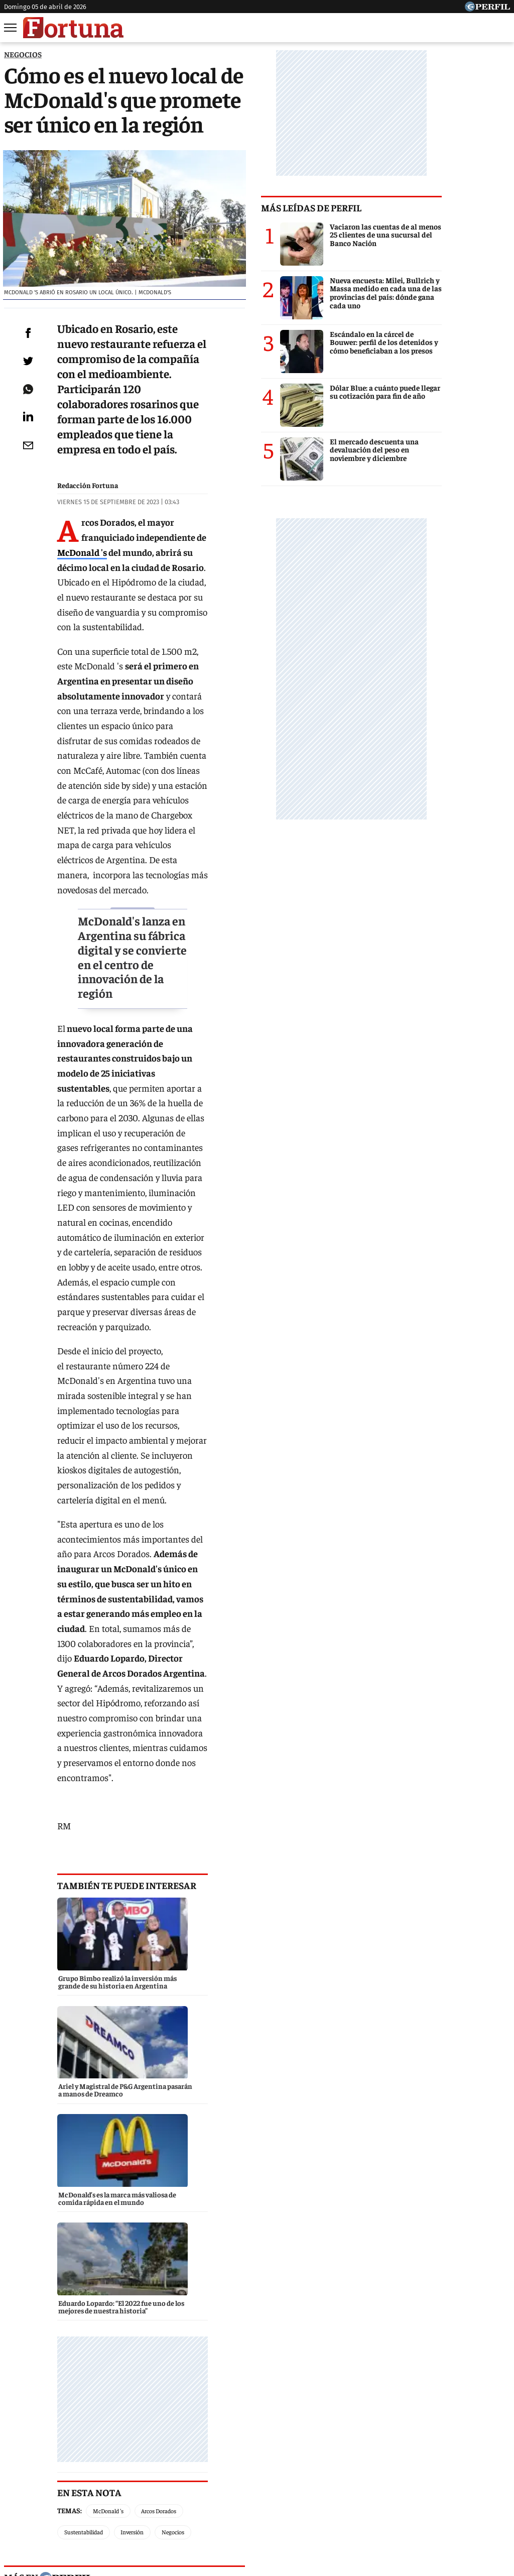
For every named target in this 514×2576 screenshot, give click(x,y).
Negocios (75, 1797)
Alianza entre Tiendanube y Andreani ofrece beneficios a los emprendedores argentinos (145, 2259)
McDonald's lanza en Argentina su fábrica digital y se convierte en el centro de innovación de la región (170, 777)
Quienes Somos (154, 2502)
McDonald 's (106, 528)
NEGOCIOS (23, 54)
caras (78, 2030)
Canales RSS (97, 2502)
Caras (29, 2465)
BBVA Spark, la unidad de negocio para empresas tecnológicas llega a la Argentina (154, 2235)
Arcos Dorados (158, 1776)
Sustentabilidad (213, 1776)
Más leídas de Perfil (379, 207)
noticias (78, 1867)
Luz (386, 2465)
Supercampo (311, 2465)
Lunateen (453, 2465)
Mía (415, 2465)
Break (495, 2465)
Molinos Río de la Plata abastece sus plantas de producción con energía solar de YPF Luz (157, 2306)
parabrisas (239, 2030)
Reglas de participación (360, 2502)
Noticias (69, 2465)
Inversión (262, 1776)
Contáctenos (211, 2502)
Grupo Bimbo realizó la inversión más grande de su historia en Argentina (138, 2216)
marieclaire (239, 1867)
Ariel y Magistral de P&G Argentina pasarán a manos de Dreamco (123, 2282)
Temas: (69, 1775)
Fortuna (171, 2465)
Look (356, 2465)
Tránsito (423, 2502)
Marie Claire (120, 2465)
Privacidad (260, 2502)
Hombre (214, 2465)
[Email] (27, 494)
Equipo (299, 2502)
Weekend (259, 2465)
